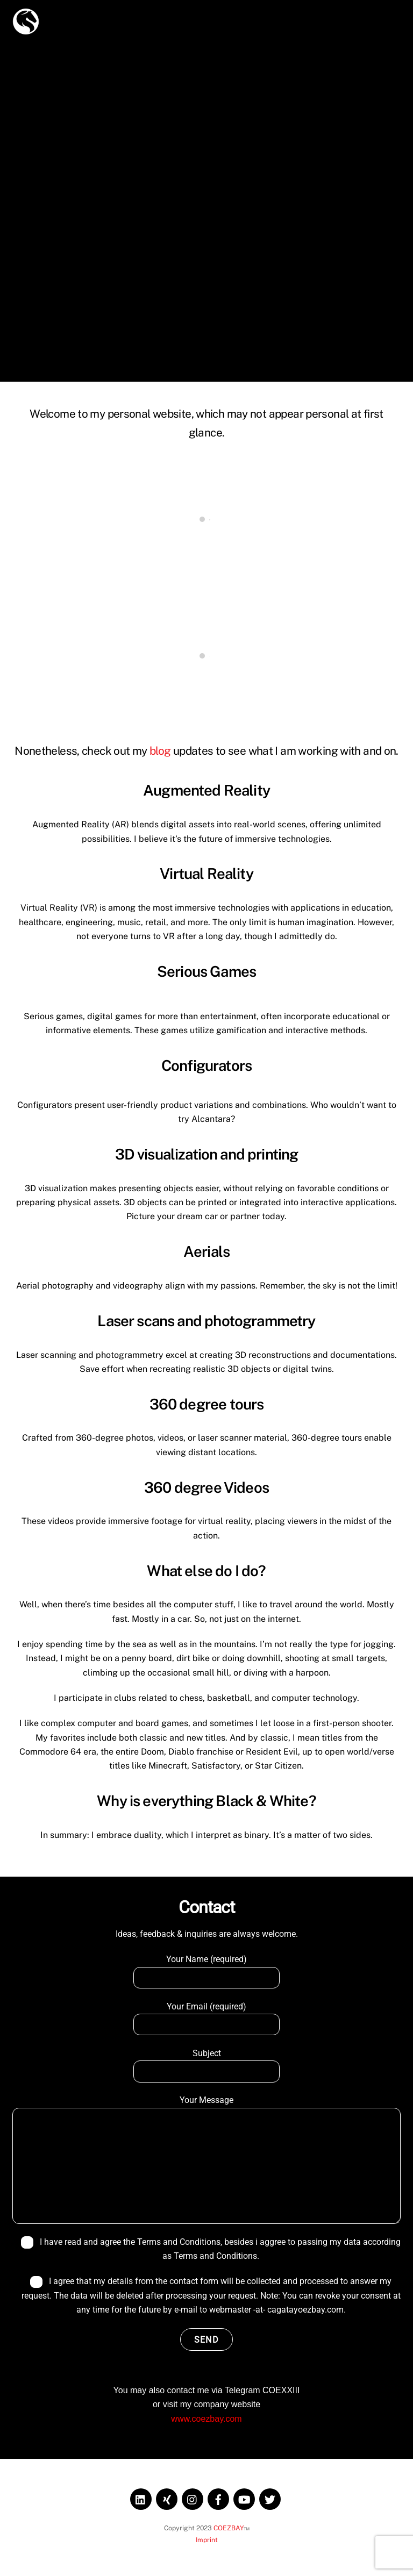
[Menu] (385, 14)
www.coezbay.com (206, 2418)
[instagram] (192, 2497)
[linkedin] (141, 2497)
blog (160, 750)
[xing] (166, 2497)
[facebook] (218, 2497)
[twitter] (270, 2497)
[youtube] (244, 2497)
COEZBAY (228, 2528)
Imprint (207, 2540)
